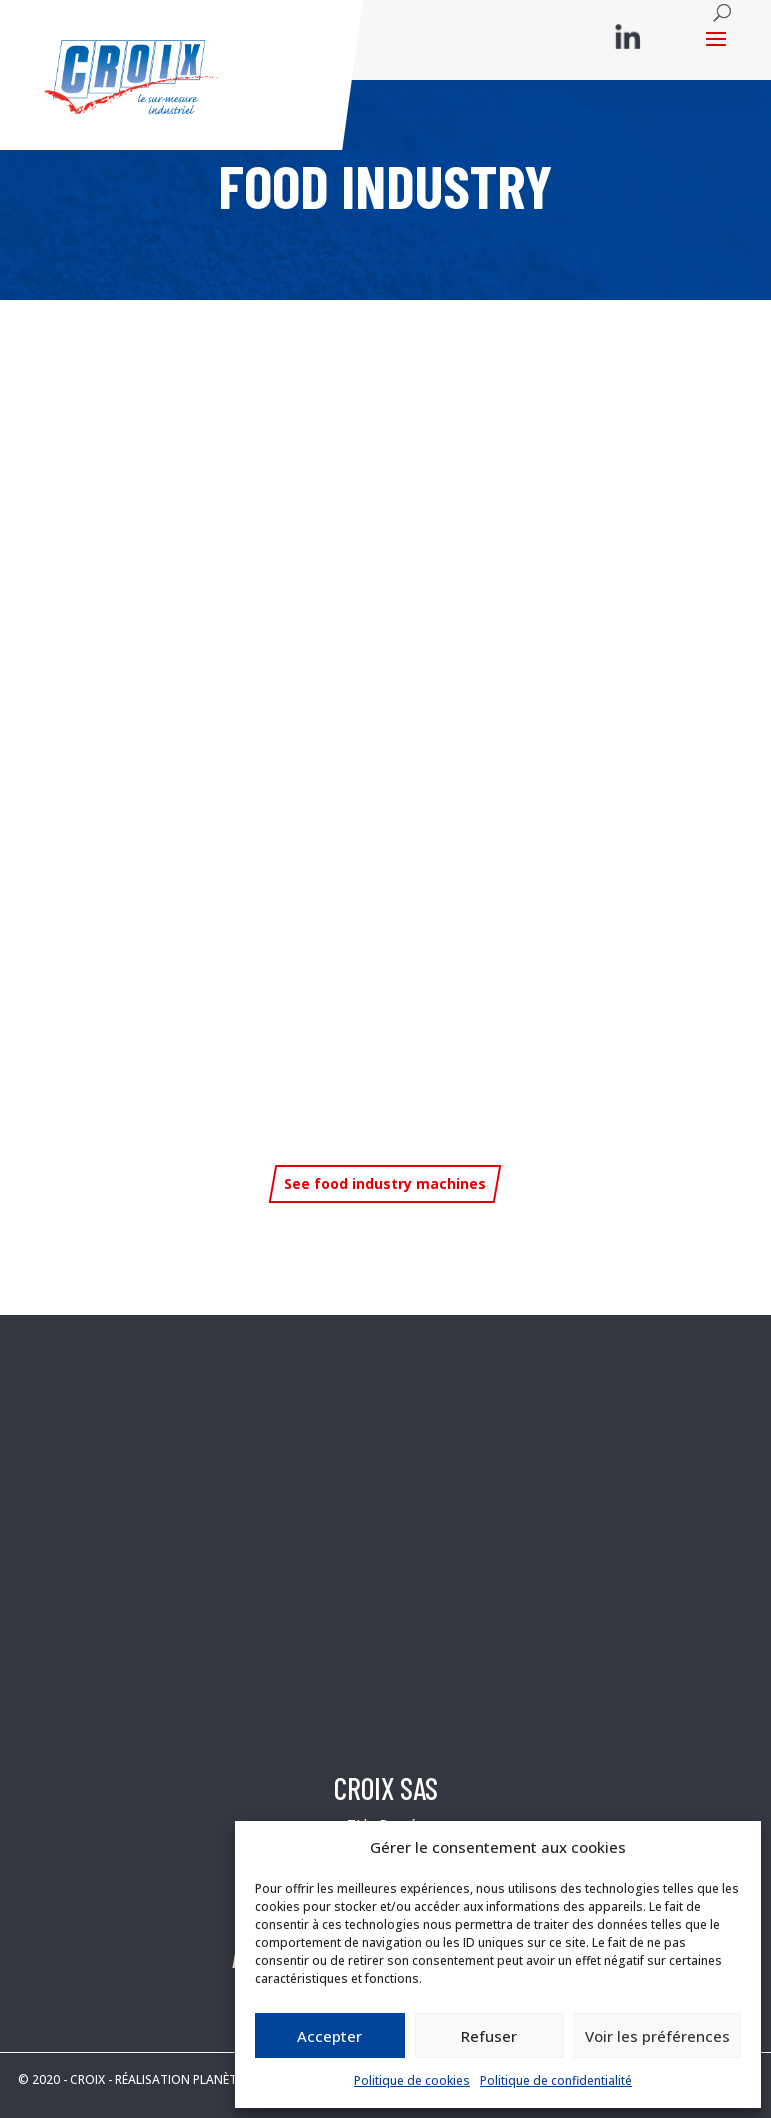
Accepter (329, 2036)
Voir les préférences (657, 2036)
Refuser (489, 2036)
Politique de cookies (412, 2080)
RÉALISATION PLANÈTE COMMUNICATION (233, 2079)
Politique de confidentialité (556, 2080)
